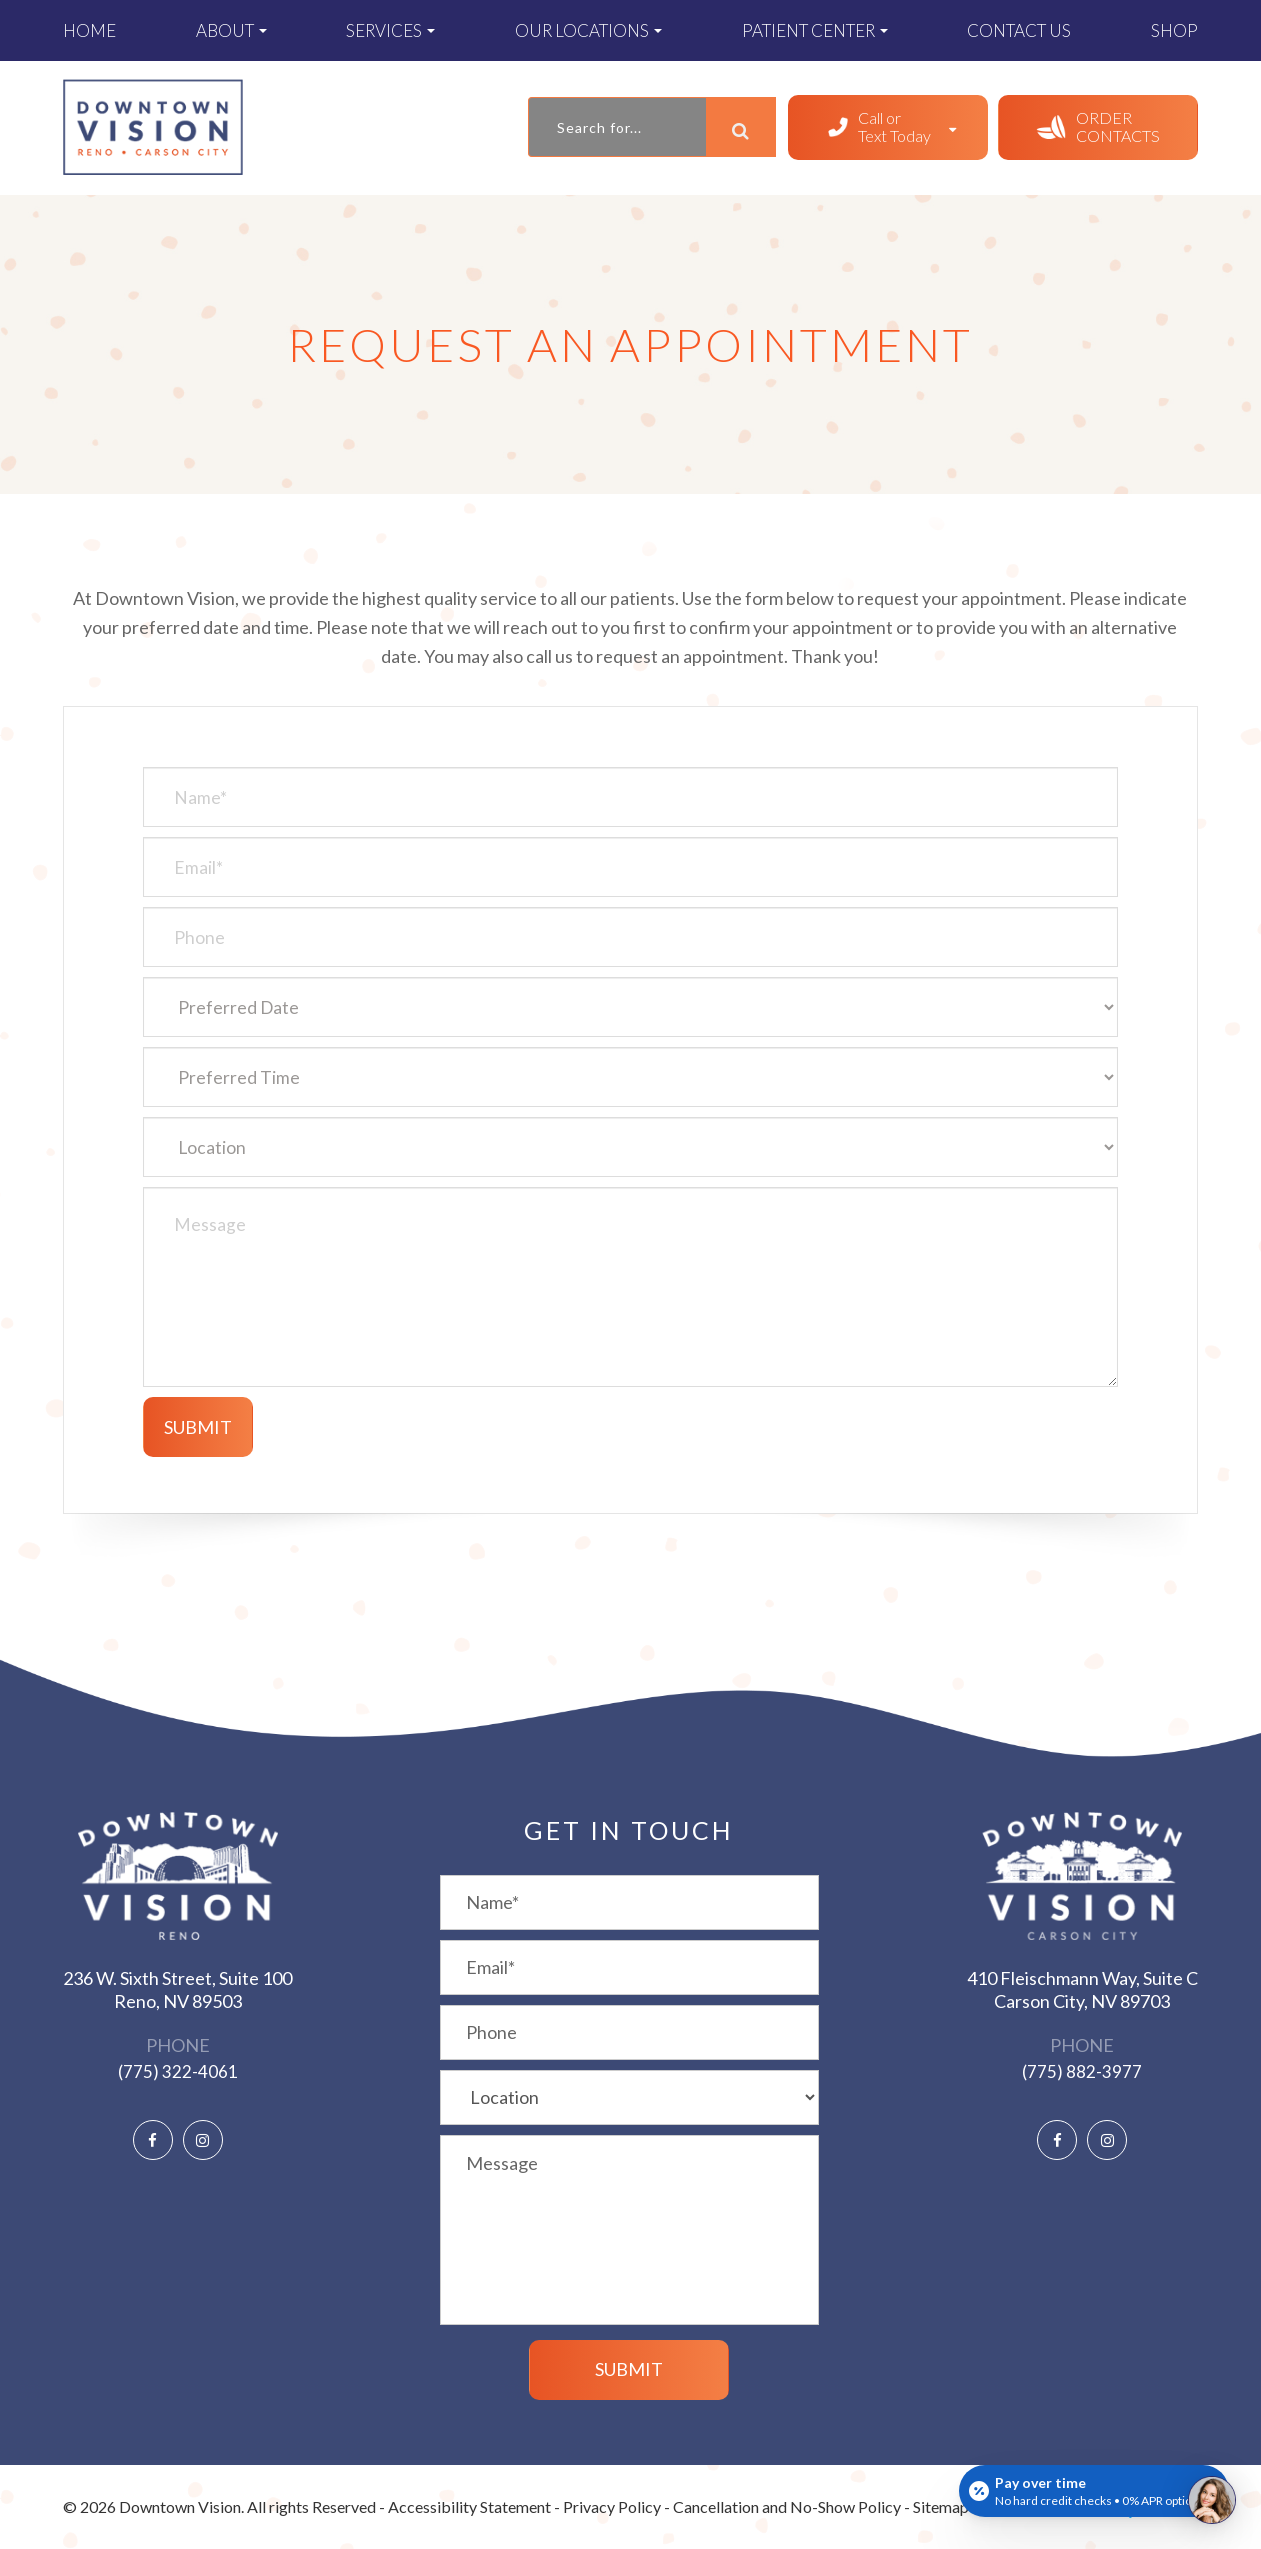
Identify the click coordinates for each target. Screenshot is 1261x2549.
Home (89, 30)
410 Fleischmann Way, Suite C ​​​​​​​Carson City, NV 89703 (1082, 1989)
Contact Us (1019, 30)
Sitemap (941, 2506)
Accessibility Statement (469, 2506)
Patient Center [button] (815, 30)
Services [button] (390, 30)
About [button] (231, 30)
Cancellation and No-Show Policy (787, 2506)
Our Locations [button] (588, 30)
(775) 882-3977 (1082, 2071)
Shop (1174, 30)
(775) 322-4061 (178, 2071)
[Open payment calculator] (1094, 2491)
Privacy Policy (612, 2506)
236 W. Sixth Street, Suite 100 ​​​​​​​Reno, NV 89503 (177, 1989)
